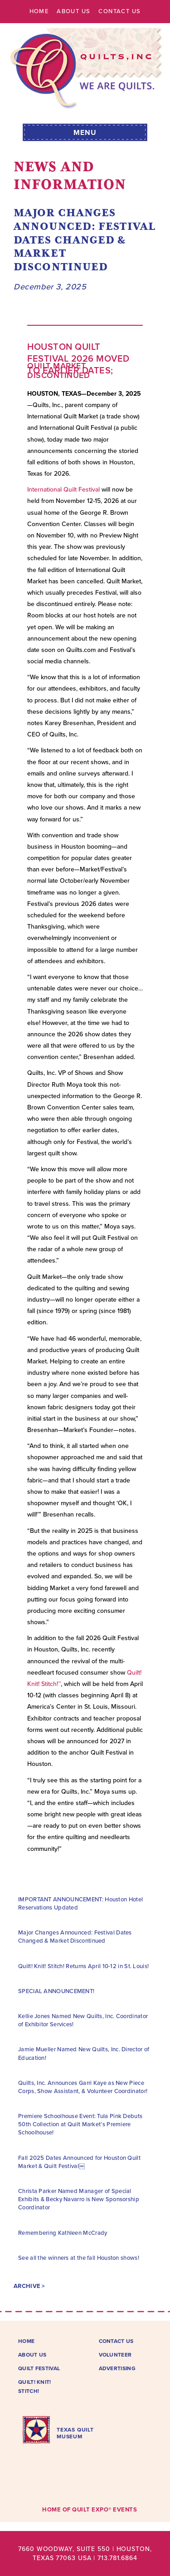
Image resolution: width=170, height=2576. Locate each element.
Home (39, 11)
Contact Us (119, 11)
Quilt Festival (39, 2368)
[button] (85, 131)
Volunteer (115, 2355)
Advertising (117, 2368)
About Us (73, 11)
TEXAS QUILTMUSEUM (75, 2433)
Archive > (29, 2286)
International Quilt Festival (63, 489)
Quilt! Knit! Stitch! (34, 2386)
